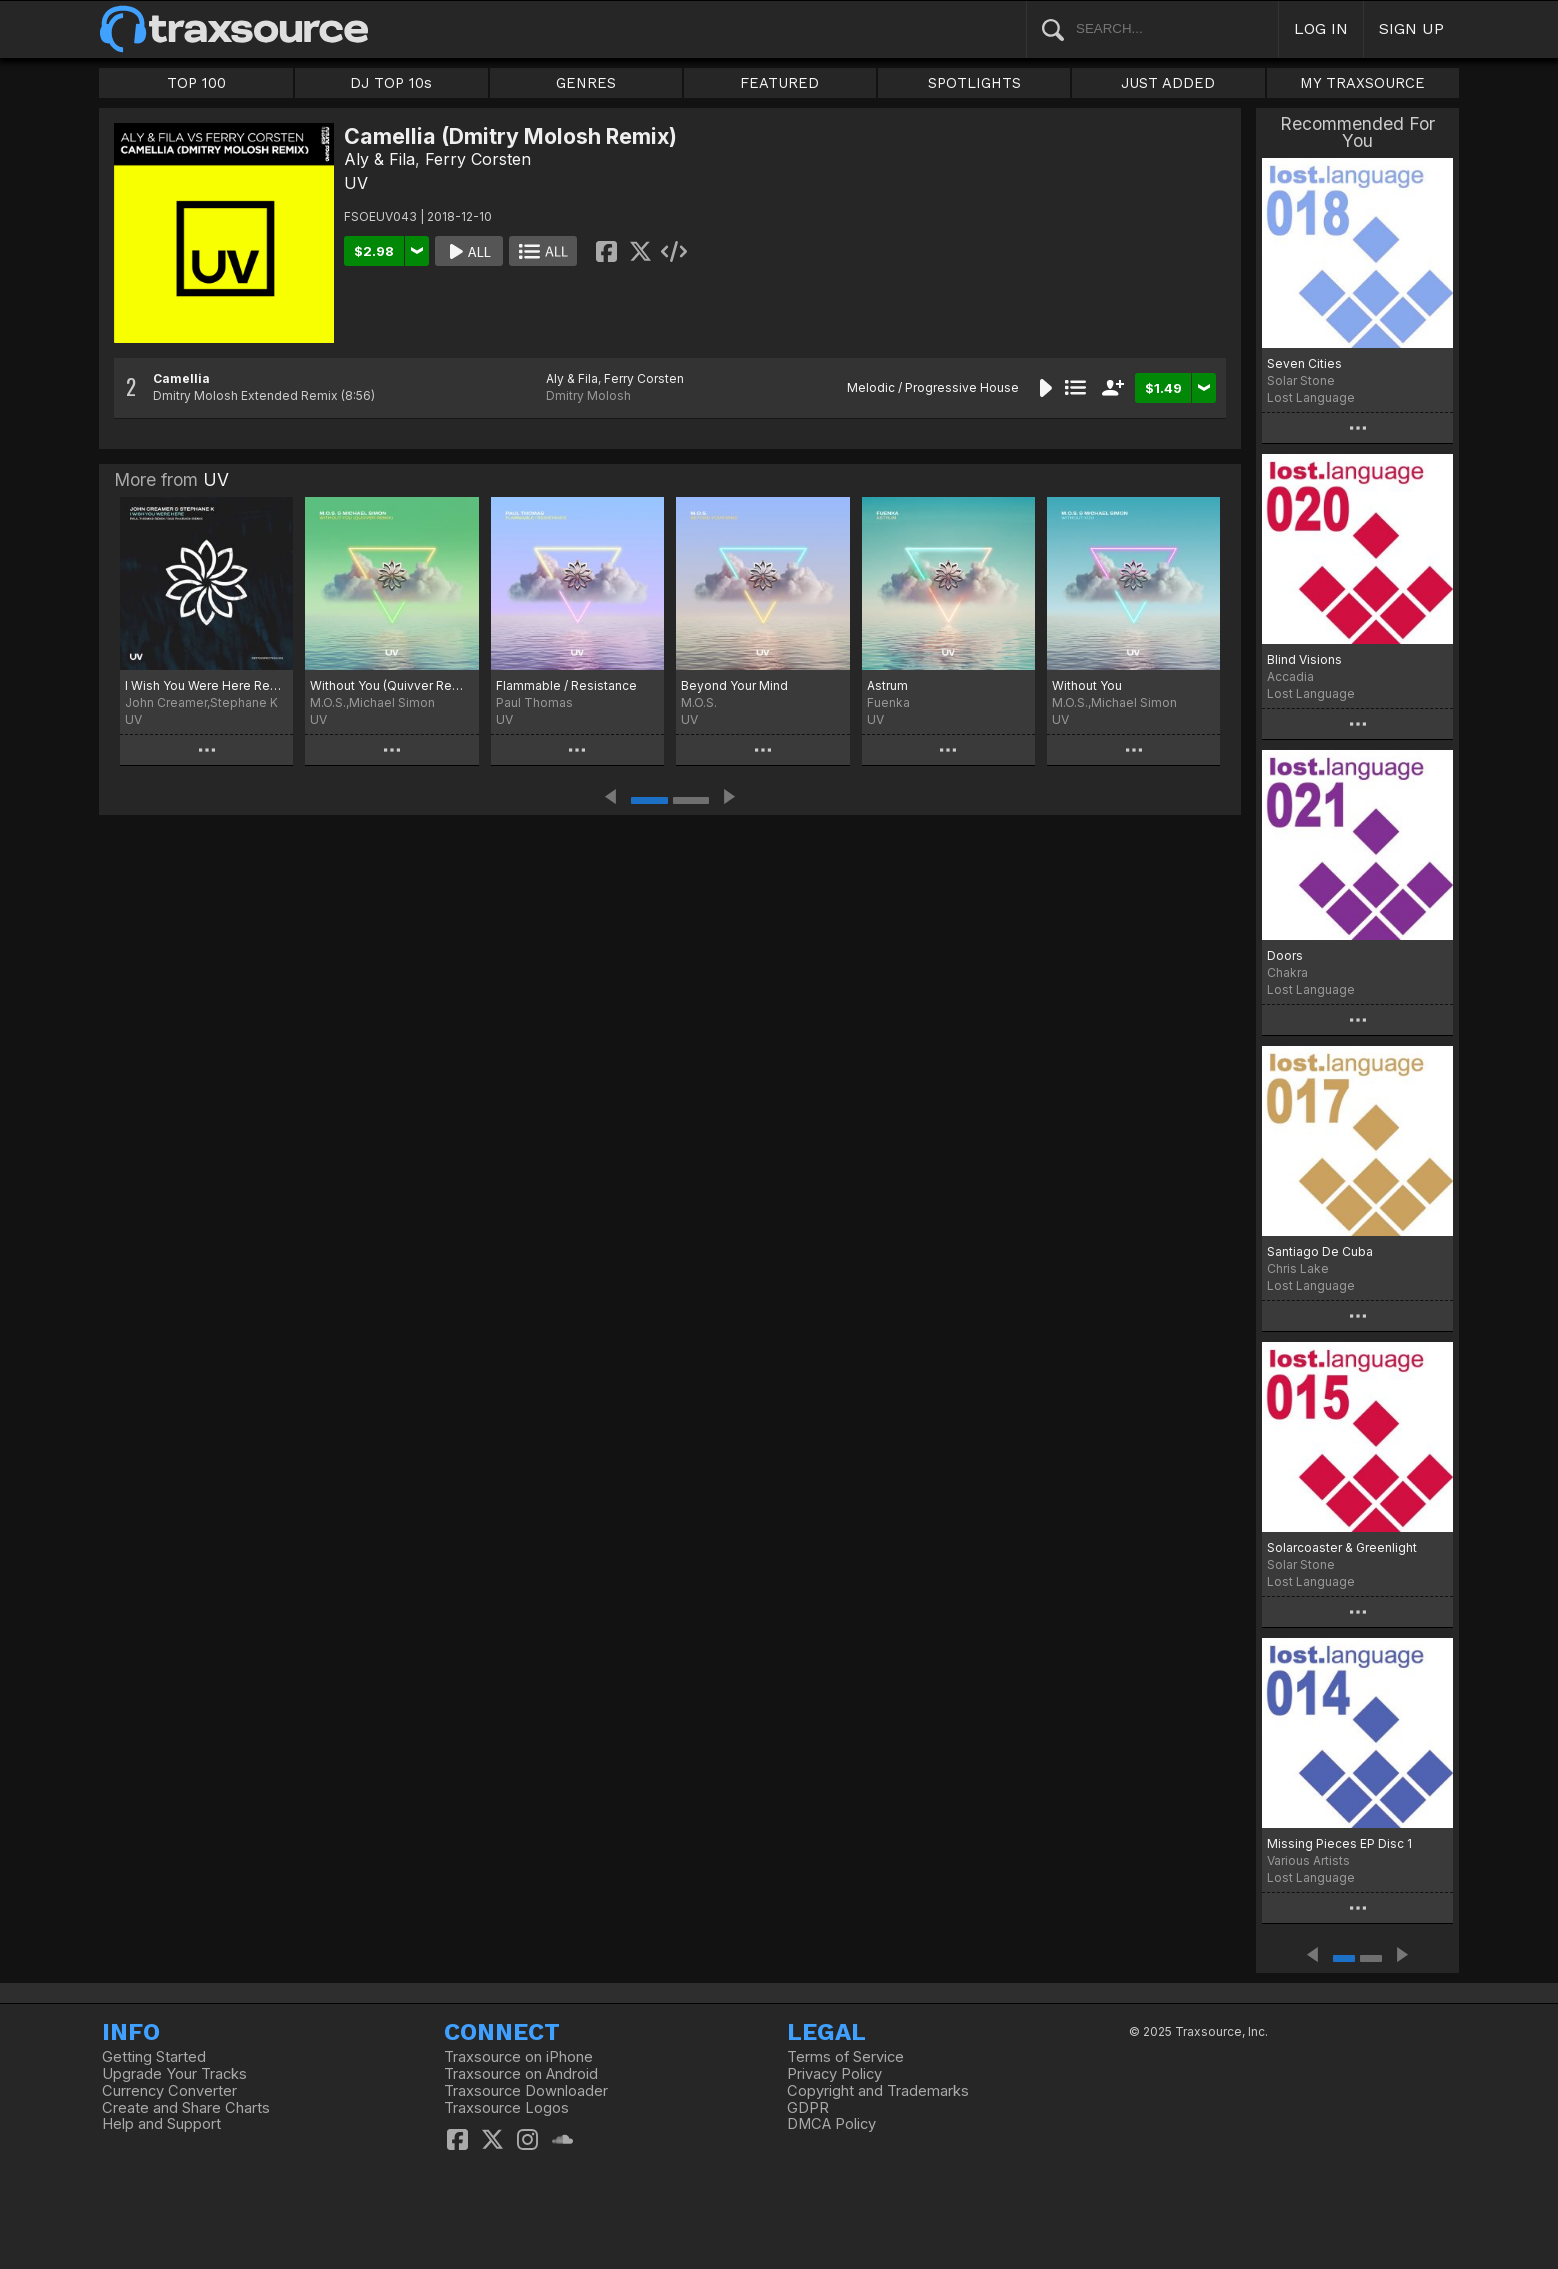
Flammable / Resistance (566, 685)
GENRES (586, 83)
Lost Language (1311, 397)
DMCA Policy (831, 2124)
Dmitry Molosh (588, 395)
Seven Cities (1304, 363)
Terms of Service (845, 2057)
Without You (1087, 685)
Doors (1285, 955)
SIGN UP (1411, 28)
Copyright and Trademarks (878, 2091)
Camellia (181, 378)
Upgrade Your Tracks (174, 2074)
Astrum (887, 685)
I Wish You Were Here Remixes (206, 685)
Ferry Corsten (478, 159)
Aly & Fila (379, 159)
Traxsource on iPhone (518, 2057)
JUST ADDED (1168, 83)
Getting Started (154, 2057)
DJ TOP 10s (391, 83)
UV (356, 183)
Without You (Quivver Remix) (391, 685)
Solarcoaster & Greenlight (1342, 1547)
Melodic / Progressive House (933, 387)
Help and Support (161, 2124)
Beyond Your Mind (734, 685)
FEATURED (779, 83)
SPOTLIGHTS (974, 83)
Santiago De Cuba (1320, 1251)
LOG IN (1321, 28)
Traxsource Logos (506, 2108)
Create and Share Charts (186, 2108)
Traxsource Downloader (526, 2091)
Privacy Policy (834, 2074)
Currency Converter (169, 2091)
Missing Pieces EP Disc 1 (1339, 1843)
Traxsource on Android (521, 2074)
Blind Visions (1304, 659)
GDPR (808, 2108)
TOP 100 (196, 83)
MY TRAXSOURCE (1362, 83)
